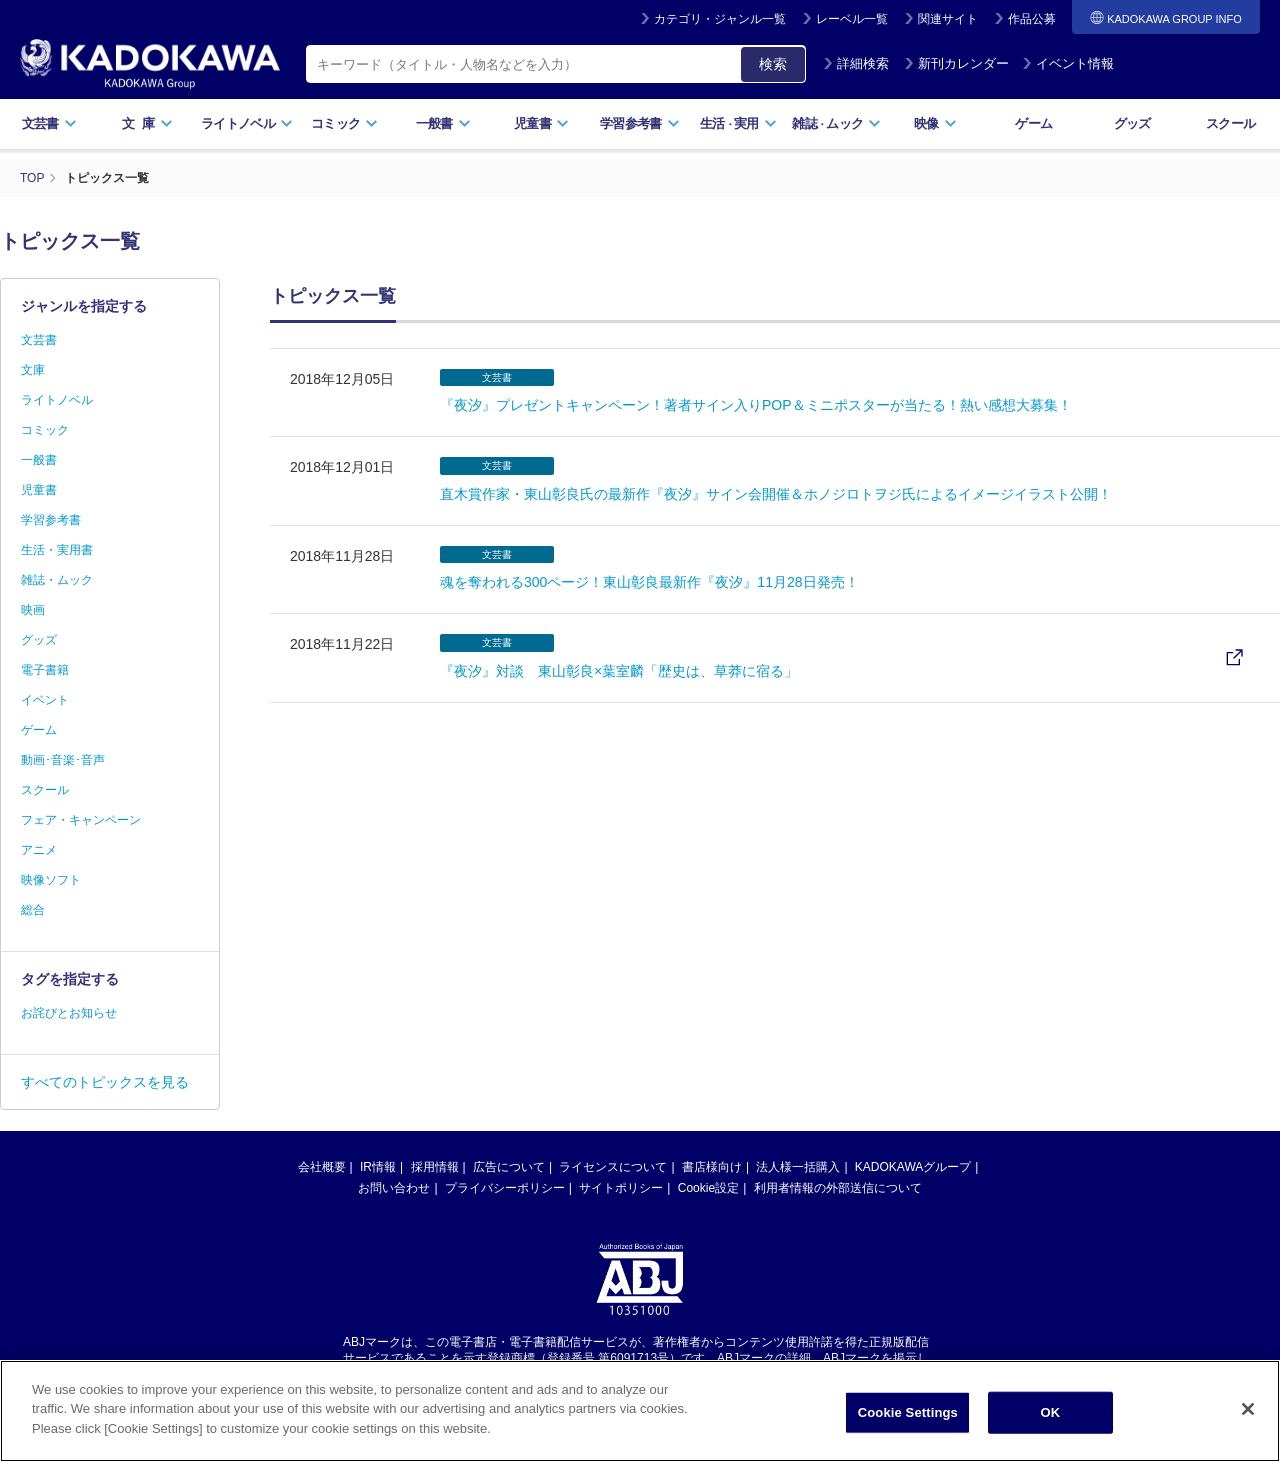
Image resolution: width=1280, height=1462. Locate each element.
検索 (773, 64)
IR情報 (378, 1167)
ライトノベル (247, 123)
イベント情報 (1068, 63)
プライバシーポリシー (505, 1188)
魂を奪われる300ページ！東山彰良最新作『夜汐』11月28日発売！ (649, 582)
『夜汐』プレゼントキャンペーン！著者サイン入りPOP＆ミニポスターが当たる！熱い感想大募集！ (756, 405)
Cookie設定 (708, 1188)
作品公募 (1032, 19)
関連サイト (948, 19)
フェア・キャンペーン (81, 820)
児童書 (541, 123)
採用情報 (435, 1167)
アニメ (39, 850)
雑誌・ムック (57, 580)
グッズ (1132, 123)
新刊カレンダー (956, 63)
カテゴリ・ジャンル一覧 (720, 19)
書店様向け (712, 1167)
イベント (45, 700)
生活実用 (738, 123)
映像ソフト (51, 880)
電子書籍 (45, 670)
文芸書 (49, 123)
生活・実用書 (57, 550)
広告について (509, 1167)
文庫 (33, 370)
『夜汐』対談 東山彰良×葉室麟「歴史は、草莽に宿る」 (619, 671)
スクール (1230, 123)
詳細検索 (856, 63)
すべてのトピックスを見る (105, 1082)
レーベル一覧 (852, 19)
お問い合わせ (394, 1188)
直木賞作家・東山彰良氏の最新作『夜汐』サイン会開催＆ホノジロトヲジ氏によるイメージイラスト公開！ (776, 494)
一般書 (443, 123)
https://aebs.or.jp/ (568, 1375)
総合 (33, 910)
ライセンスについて (613, 1167)
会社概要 (322, 1167)
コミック (344, 123)
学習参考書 (640, 123)
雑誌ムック (836, 123)
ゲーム (1033, 123)
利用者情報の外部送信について (838, 1188)
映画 (33, 610)
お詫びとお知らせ (69, 1013)
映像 (935, 123)
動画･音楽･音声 (63, 760)
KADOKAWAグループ (913, 1167)
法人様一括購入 (798, 1167)
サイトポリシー (621, 1188)
